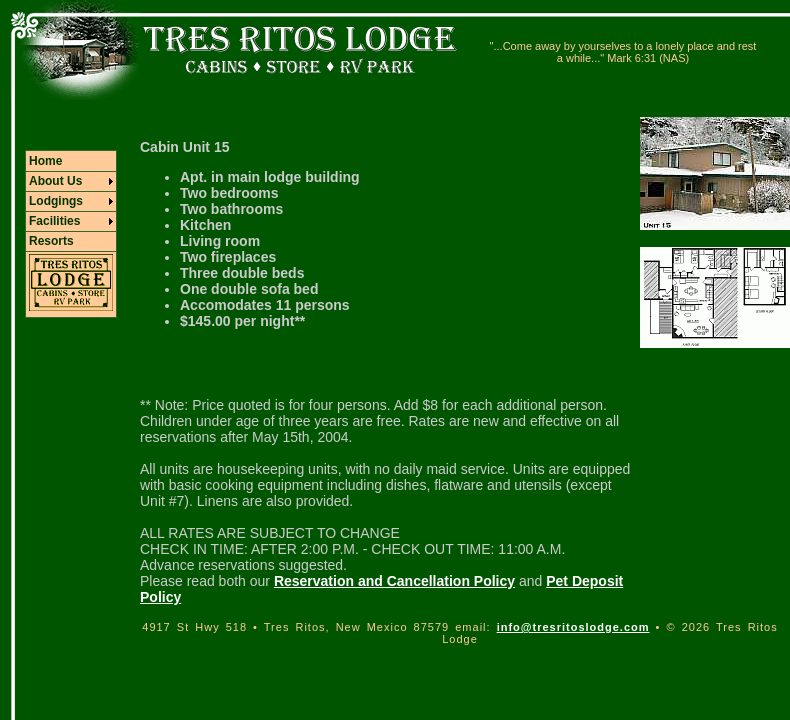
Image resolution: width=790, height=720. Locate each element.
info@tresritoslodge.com (573, 627)
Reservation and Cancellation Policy (394, 581)
